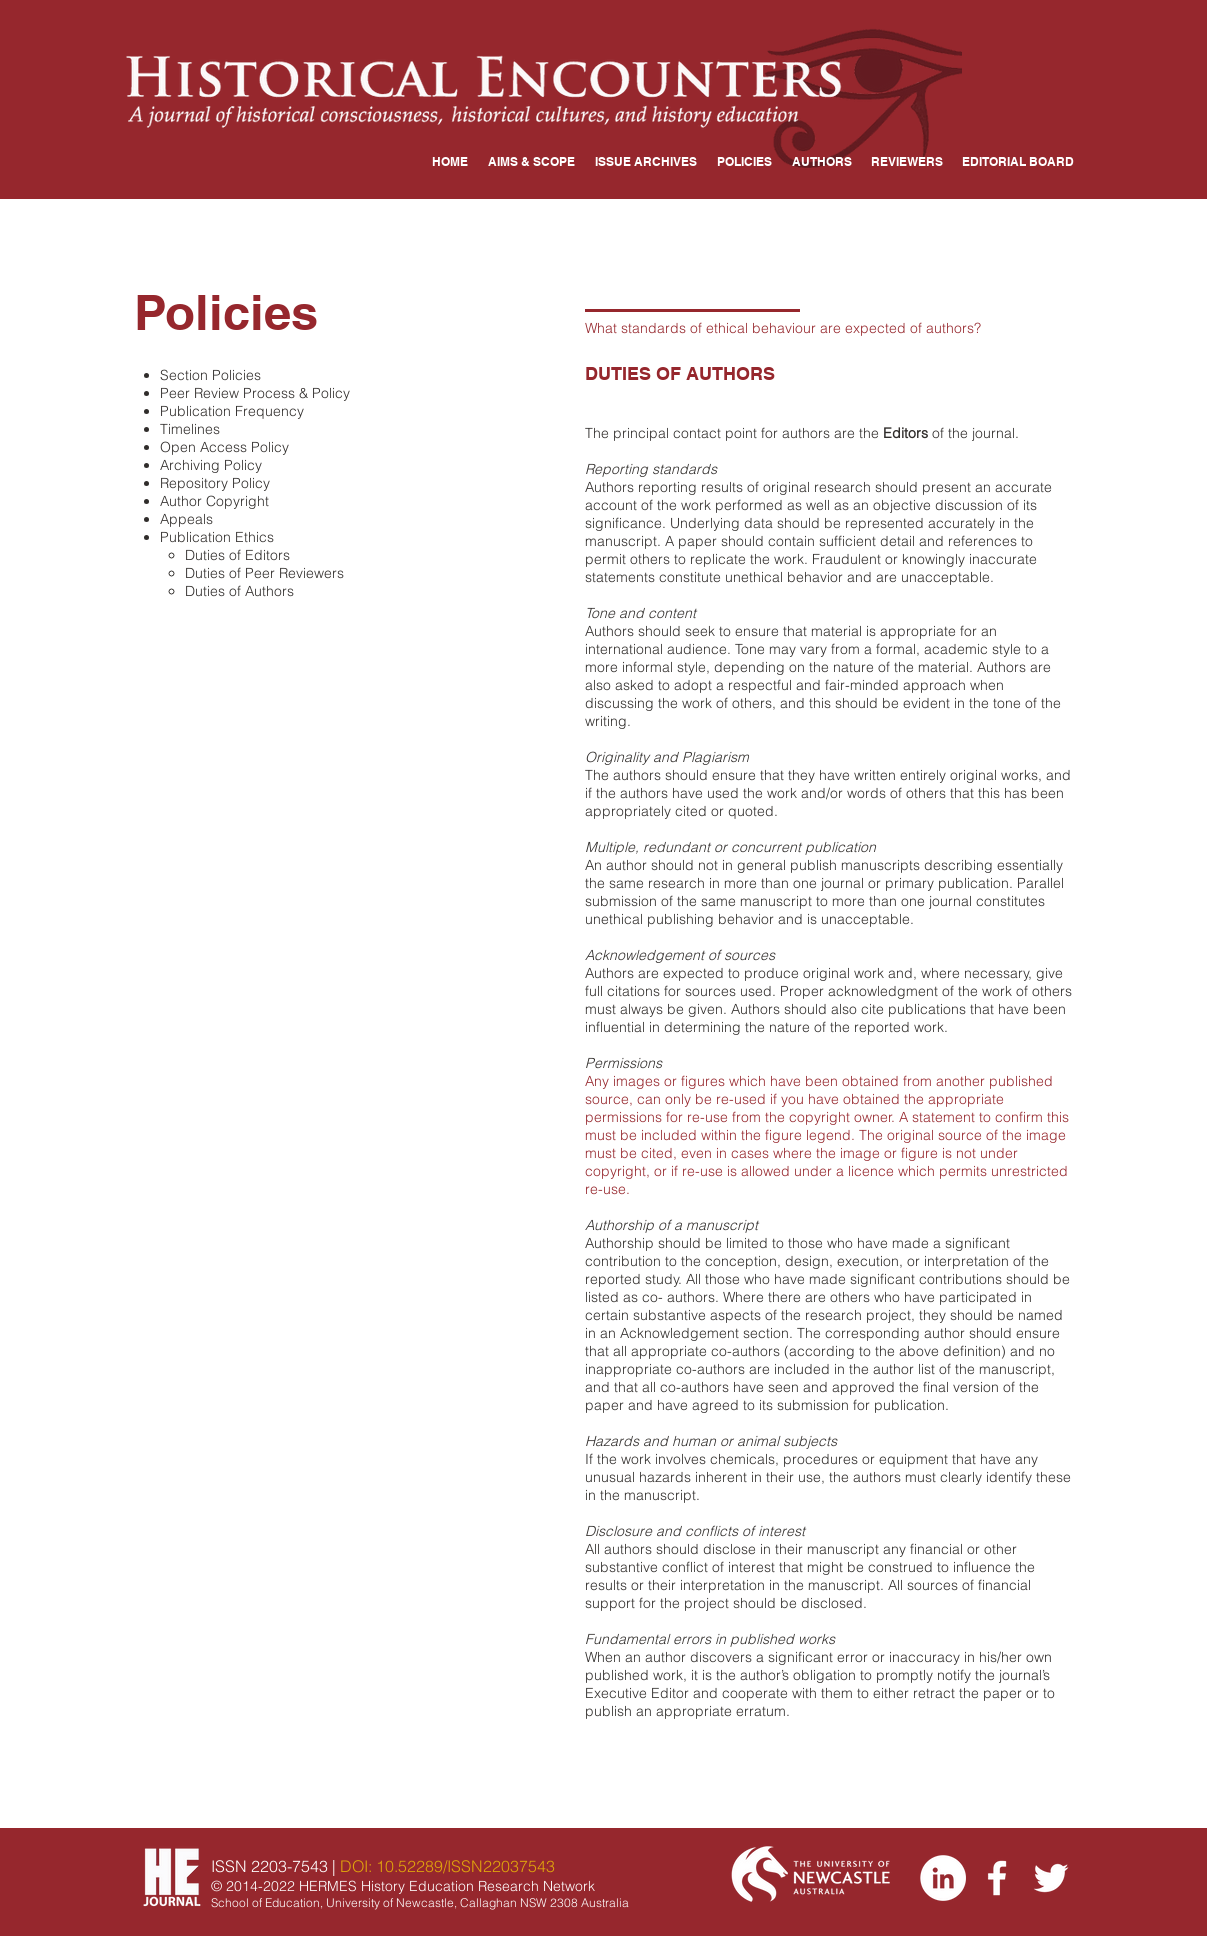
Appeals (186, 519)
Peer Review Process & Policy (255, 393)
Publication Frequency (232, 411)
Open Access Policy (224, 447)
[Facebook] (997, 1878)
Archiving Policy (211, 465)
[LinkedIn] (943, 1878)
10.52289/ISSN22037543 (465, 1866)
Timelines (190, 429)
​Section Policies (210, 375)
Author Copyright (214, 501)
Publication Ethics (217, 537)
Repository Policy (215, 483)
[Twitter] (1051, 1878)
